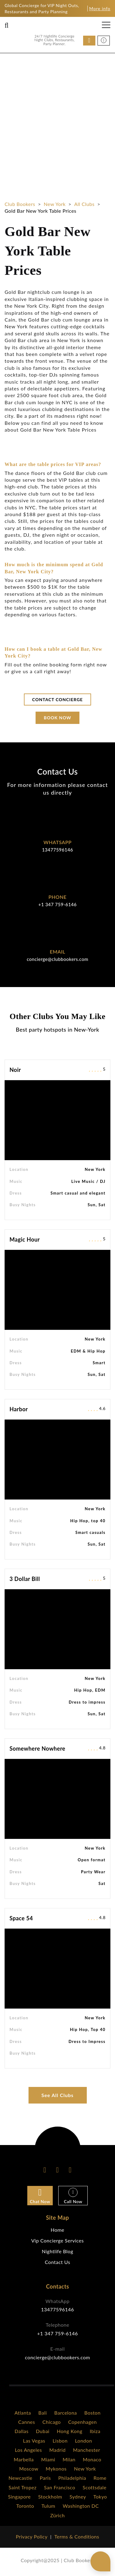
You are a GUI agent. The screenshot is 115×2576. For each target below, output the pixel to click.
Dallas (22, 2431)
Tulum (48, 2506)
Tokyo (100, 2496)
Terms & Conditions (76, 2536)
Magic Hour (25, 1239)
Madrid (57, 2450)
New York (85, 2468)
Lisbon (59, 2441)
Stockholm (50, 2496)
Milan (69, 2459)
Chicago (51, 2422)
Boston (92, 2413)
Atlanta (22, 2413)
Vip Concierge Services (57, 2240)
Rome (100, 2478)
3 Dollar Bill (25, 1578)
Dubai (42, 2431)
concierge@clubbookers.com (57, 959)
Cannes (26, 2422)
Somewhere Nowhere (37, 1748)
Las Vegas (34, 2441)
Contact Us (57, 2262)
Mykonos (56, 2468)
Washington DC (81, 2506)
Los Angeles (28, 2450)
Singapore (19, 2496)
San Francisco (59, 2487)
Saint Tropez (22, 2487)
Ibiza (95, 2431)
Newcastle (21, 2478)
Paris (45, 2478)
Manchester (86, 2450)
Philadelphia (72, 2478)
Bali (42, 2413)
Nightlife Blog (57, 2251)
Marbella (24, 2459)
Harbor (19, 1409)
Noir (15, 1069)
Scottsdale (95, 2487)
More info (99, 8)
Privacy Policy (32, 2536)
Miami (48, 2459)
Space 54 (21, 1918)
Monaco (92, 2459)
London (83, 2441)
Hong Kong (69, 2431)
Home (57, 2230)
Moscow (28, 2468)
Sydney (78, 2496)
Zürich (57, 2515)
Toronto (25, 2506)
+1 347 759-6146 (57, 904)
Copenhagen (82, 2422)
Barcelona (65, 2413)
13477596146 (57, 849)
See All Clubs (57, 2095)
